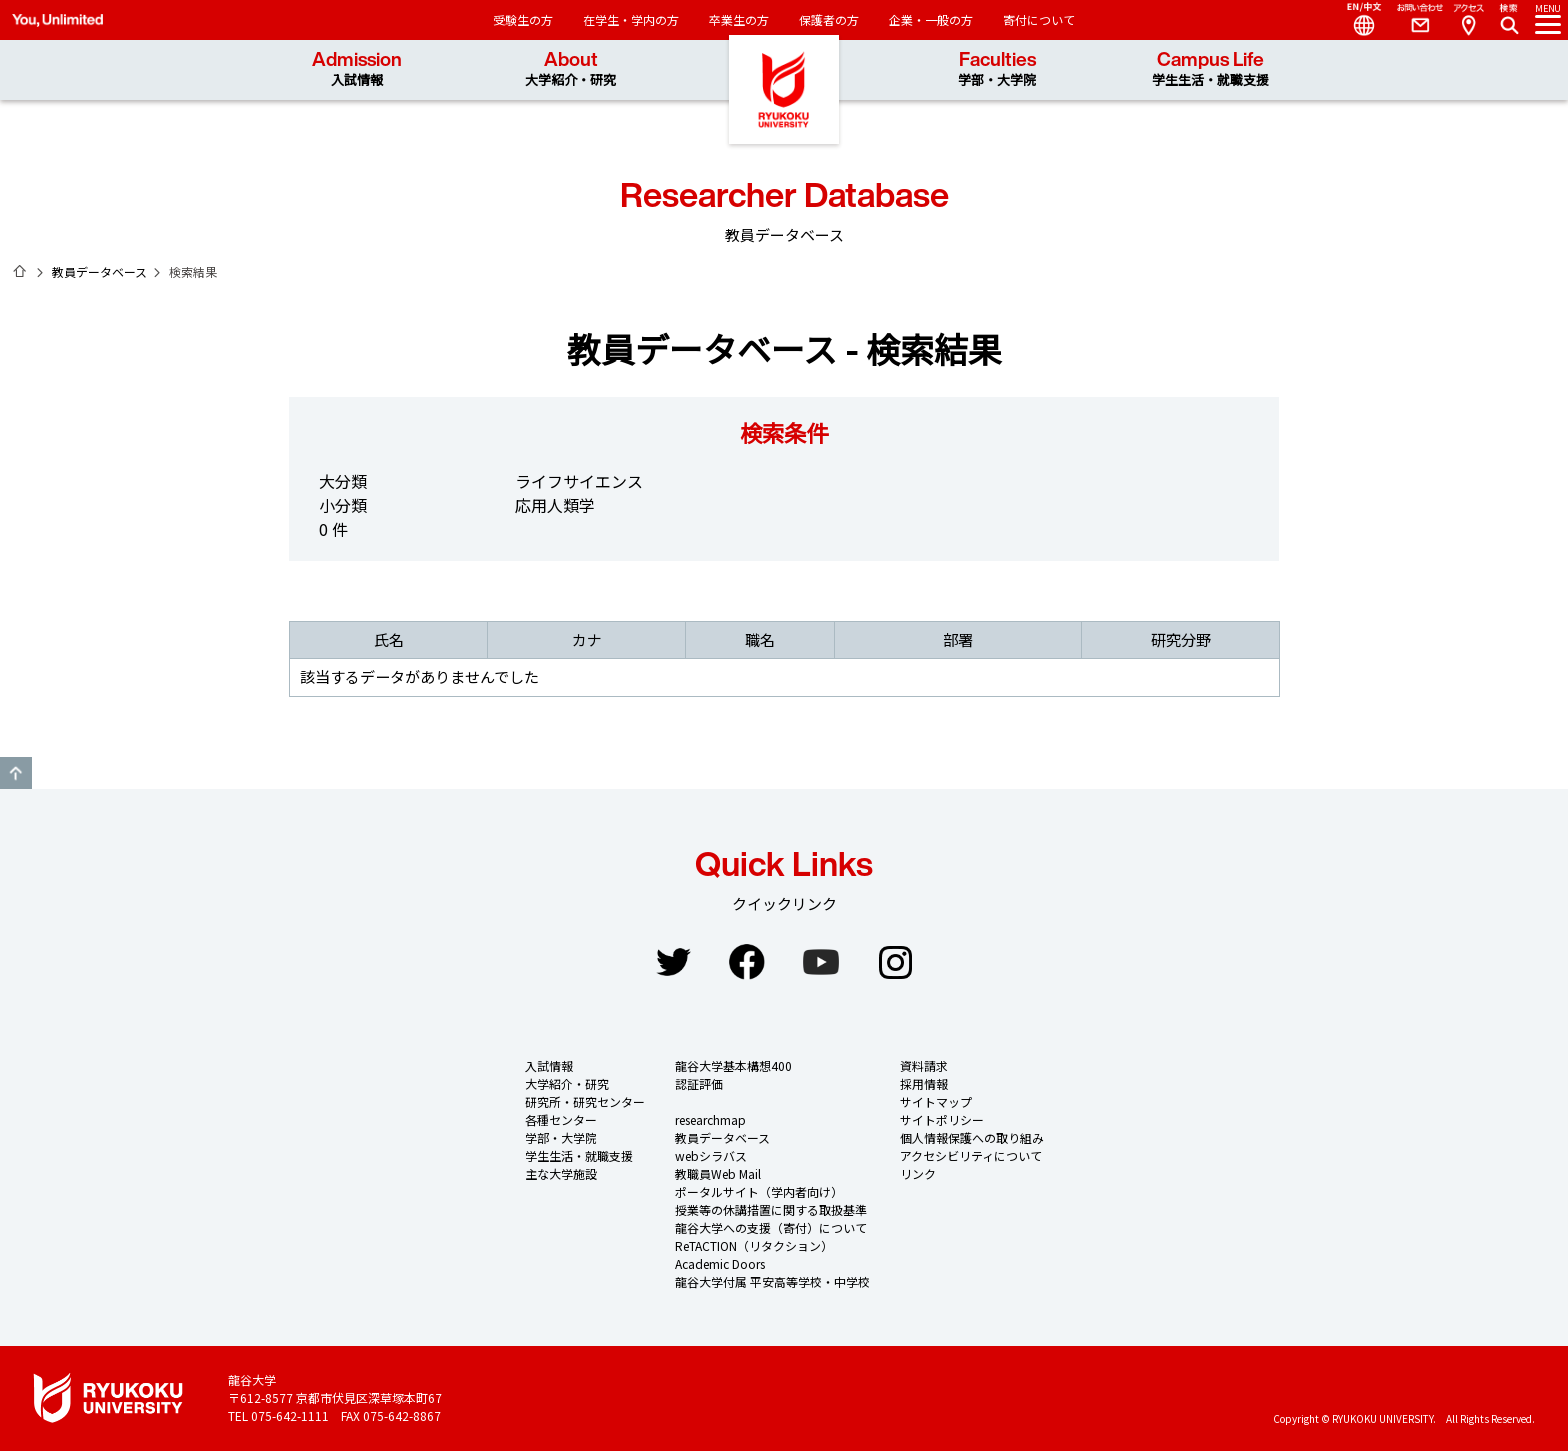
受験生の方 (523, 19)
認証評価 (699, 1083)
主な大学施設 (561, 1173)
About (570, 69)
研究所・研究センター (585, 1101)
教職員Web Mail (718, 1173)
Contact (1412, 20)
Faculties (997, 69)
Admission (357, 69)
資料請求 (924, 1065)
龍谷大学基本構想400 (733, 1065)
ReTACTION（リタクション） (754, 1245)
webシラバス (711, 1155)
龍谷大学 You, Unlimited (784, 100)
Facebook (747, 962)
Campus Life (1210, 69)
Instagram (895, 962)
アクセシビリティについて (971, 1155)
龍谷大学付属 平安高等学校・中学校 (772, 1281)
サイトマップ (936, 1101)
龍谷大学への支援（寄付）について (771, 1227)
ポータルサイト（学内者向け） (759, 1191)
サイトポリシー (942, 1119)
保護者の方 (829, 19)
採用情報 (924, 1083)
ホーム (20, 271)
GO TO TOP (16, 773)
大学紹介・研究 (567, 1083)
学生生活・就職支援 (579, 1155)
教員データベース (99, 271)
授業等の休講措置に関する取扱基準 (771, 1209)
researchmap (710, 1119)
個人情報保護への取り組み (972, 1137)
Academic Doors (720, 1263)
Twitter (673, 962)
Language (1356, 20)
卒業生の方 (739, 19)
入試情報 (549, 1065)
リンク (918, 1173)
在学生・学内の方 (631, 19)
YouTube (821, 962)
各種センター (561, 1119)
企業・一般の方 (931, 19)
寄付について (1039, 19)
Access (1468, 20)
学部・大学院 (561, 1137)
